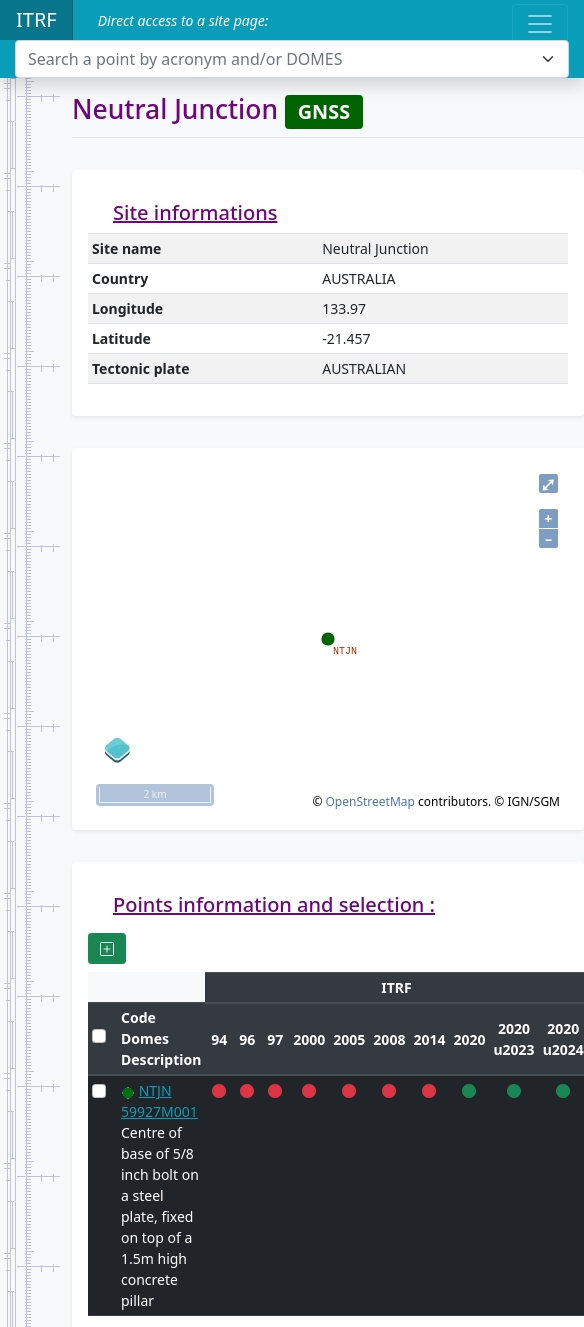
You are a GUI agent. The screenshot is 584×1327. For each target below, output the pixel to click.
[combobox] (292, 59)
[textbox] (280, 59)
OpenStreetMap (369, 801)
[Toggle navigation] (540, 24)
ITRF (36, 19)
